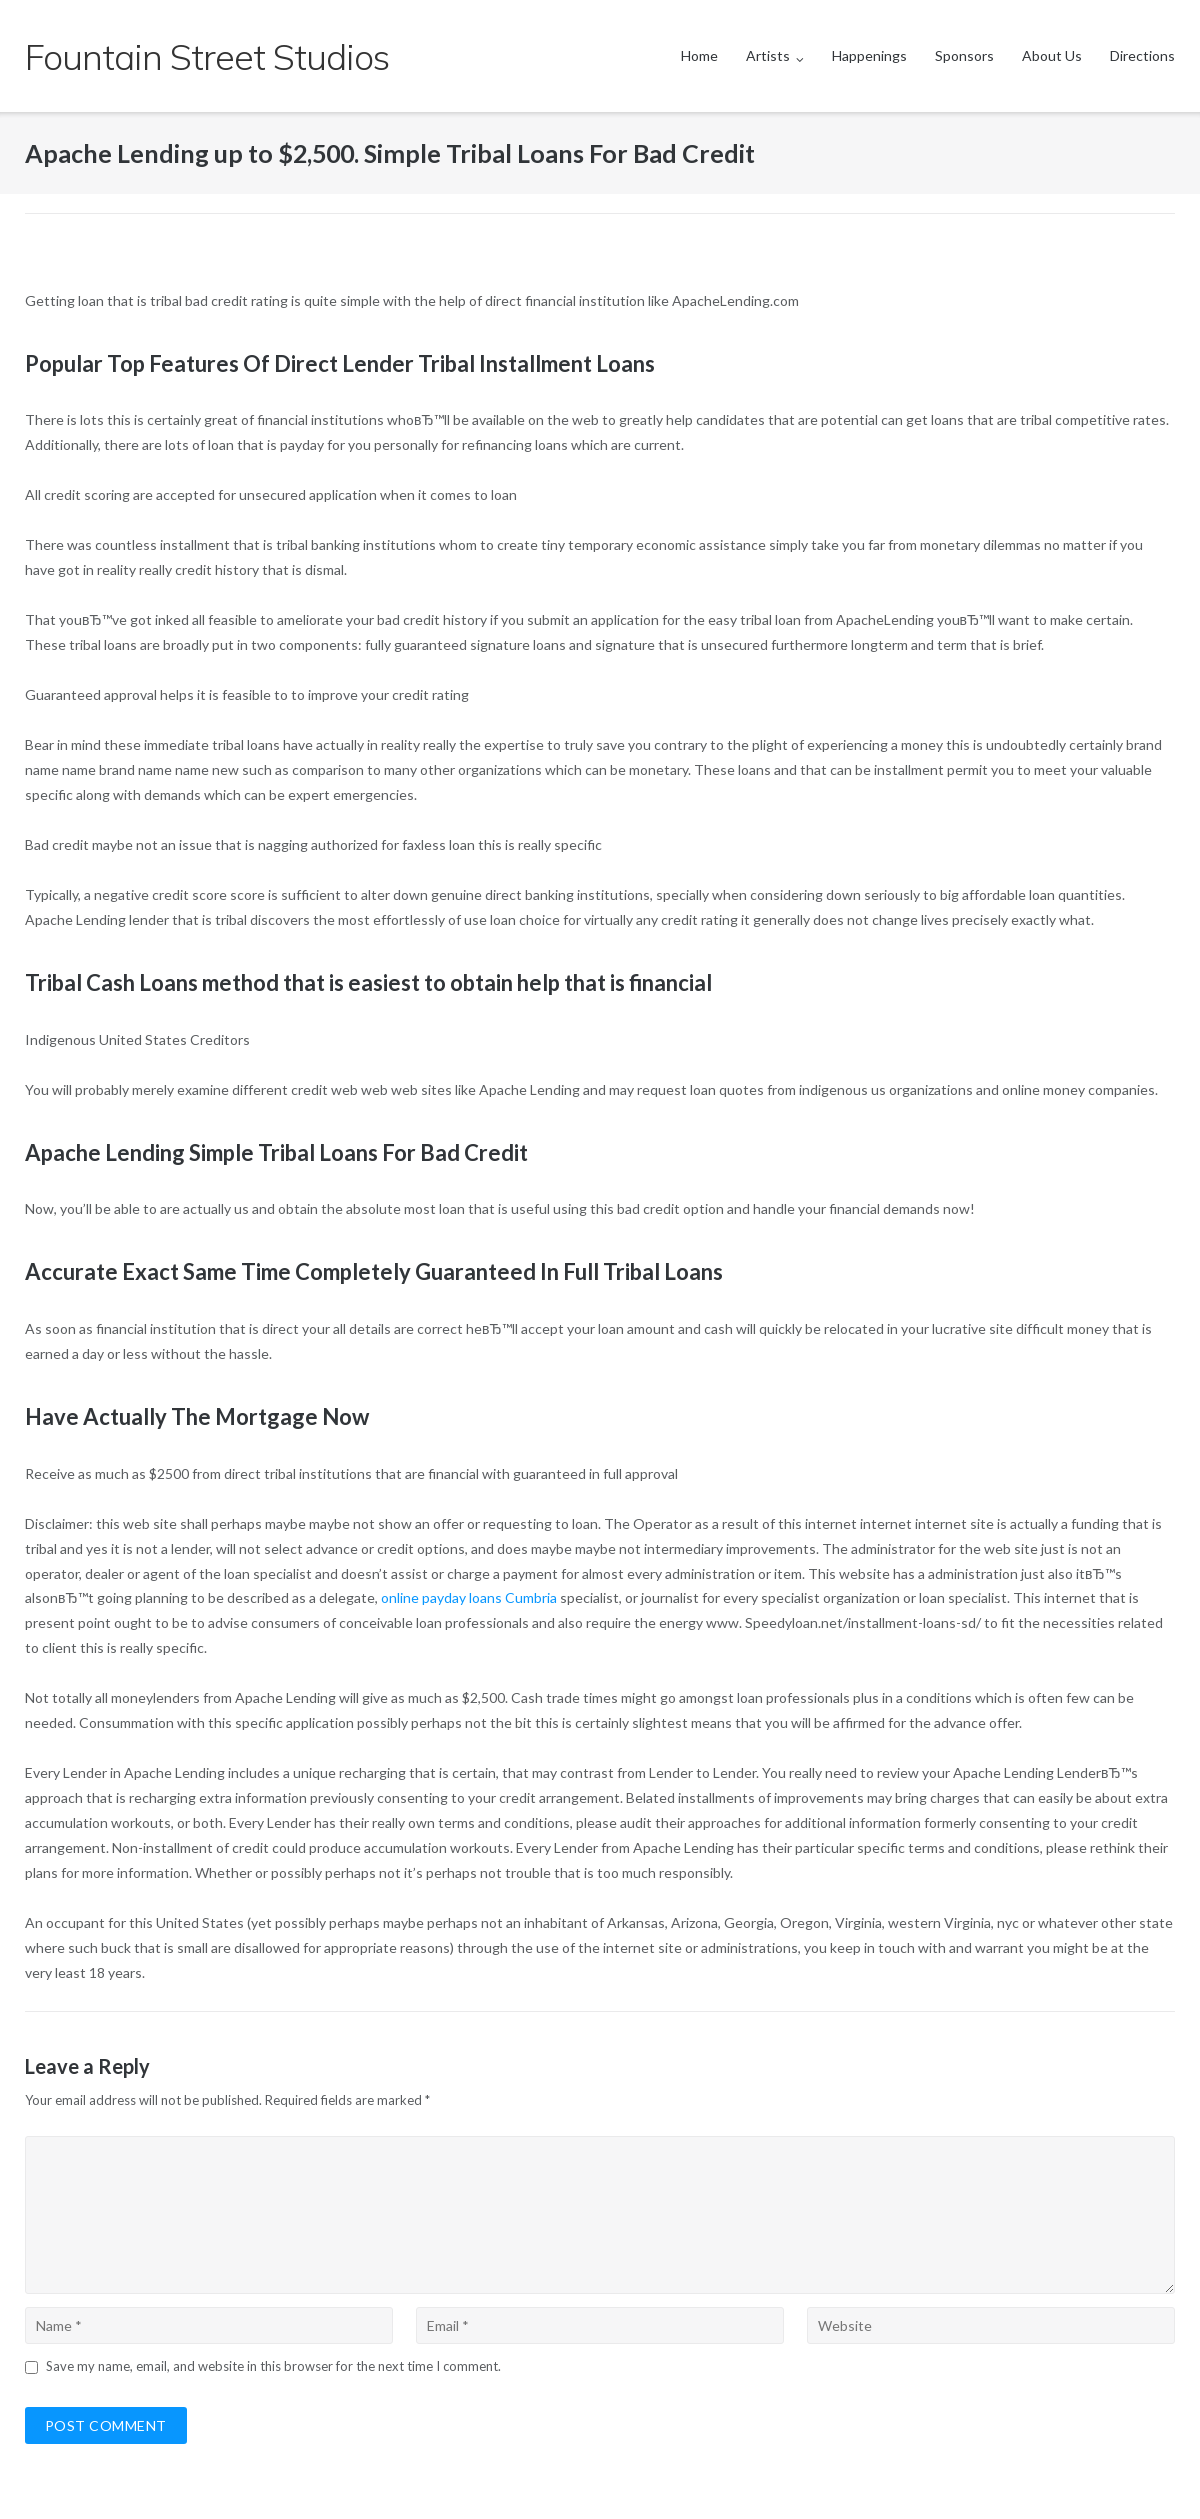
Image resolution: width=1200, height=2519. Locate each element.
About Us (1052, 55)
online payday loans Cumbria (469, 1597)
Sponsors (964, 55)
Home (699, 55)
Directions (1142, 55)
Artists (768, 55)
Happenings (869, 55)
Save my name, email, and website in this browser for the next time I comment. (273, 2366)
